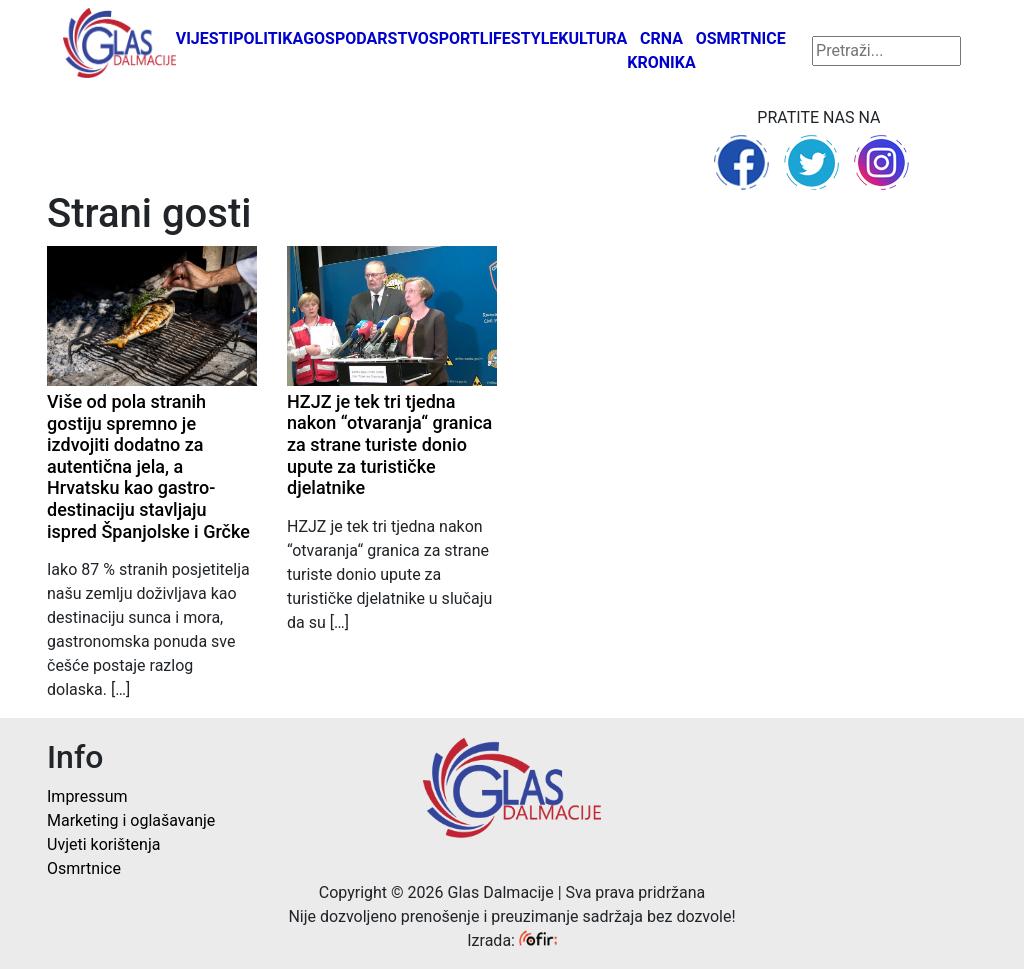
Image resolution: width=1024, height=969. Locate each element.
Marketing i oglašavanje (131, 820)
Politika (268, 38)
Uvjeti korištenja (103, 844)
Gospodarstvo (366, 38)
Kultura (592, 38)
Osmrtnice (741, 38)
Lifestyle (519, 38)
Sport (454, 38)
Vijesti (205, 38)
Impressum (87, 796)
